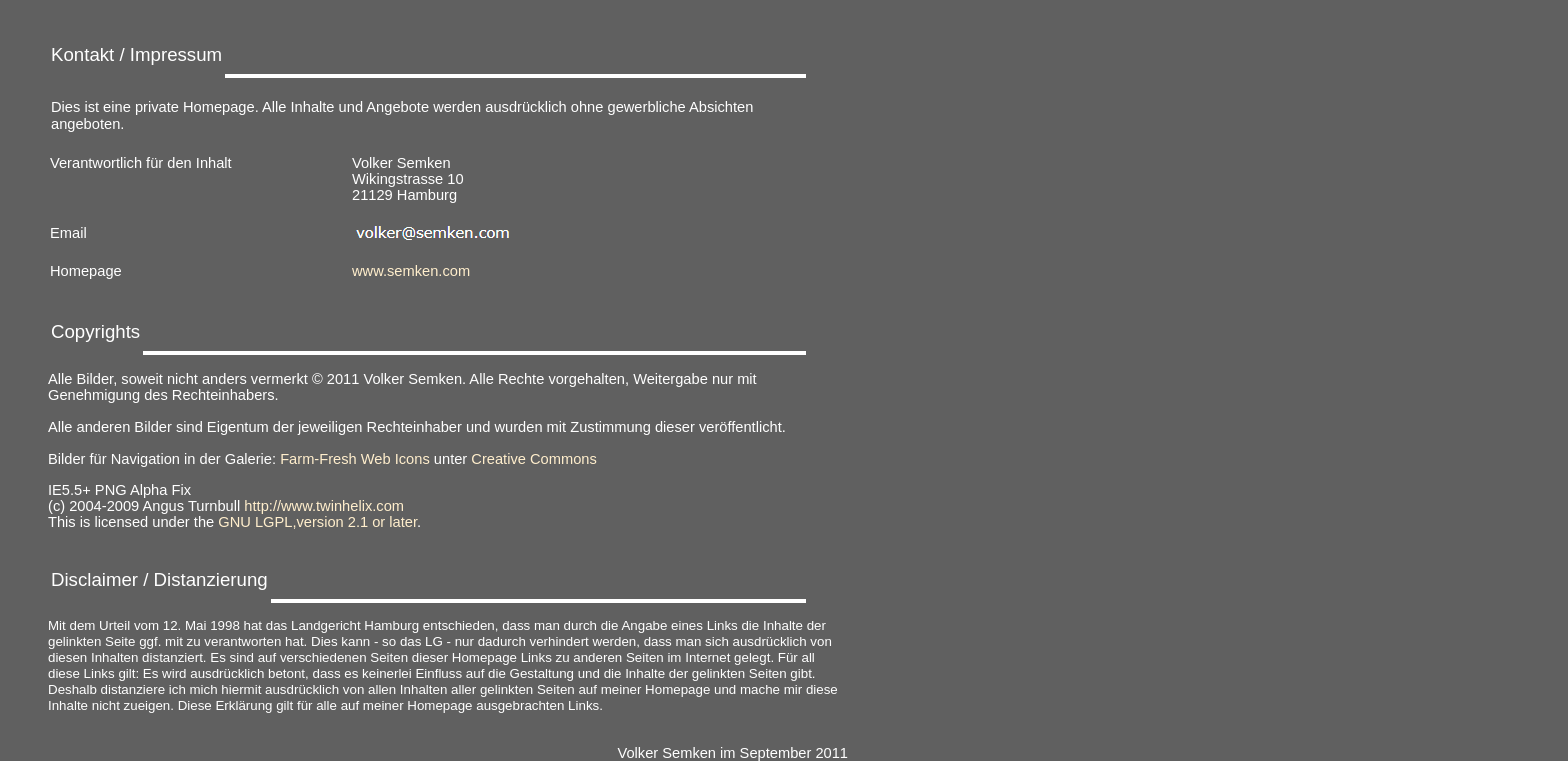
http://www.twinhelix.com (324, 506)
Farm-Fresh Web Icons (355, 459)
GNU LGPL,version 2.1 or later (317, 522)
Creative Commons (533, 459)
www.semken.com (411, 271)
